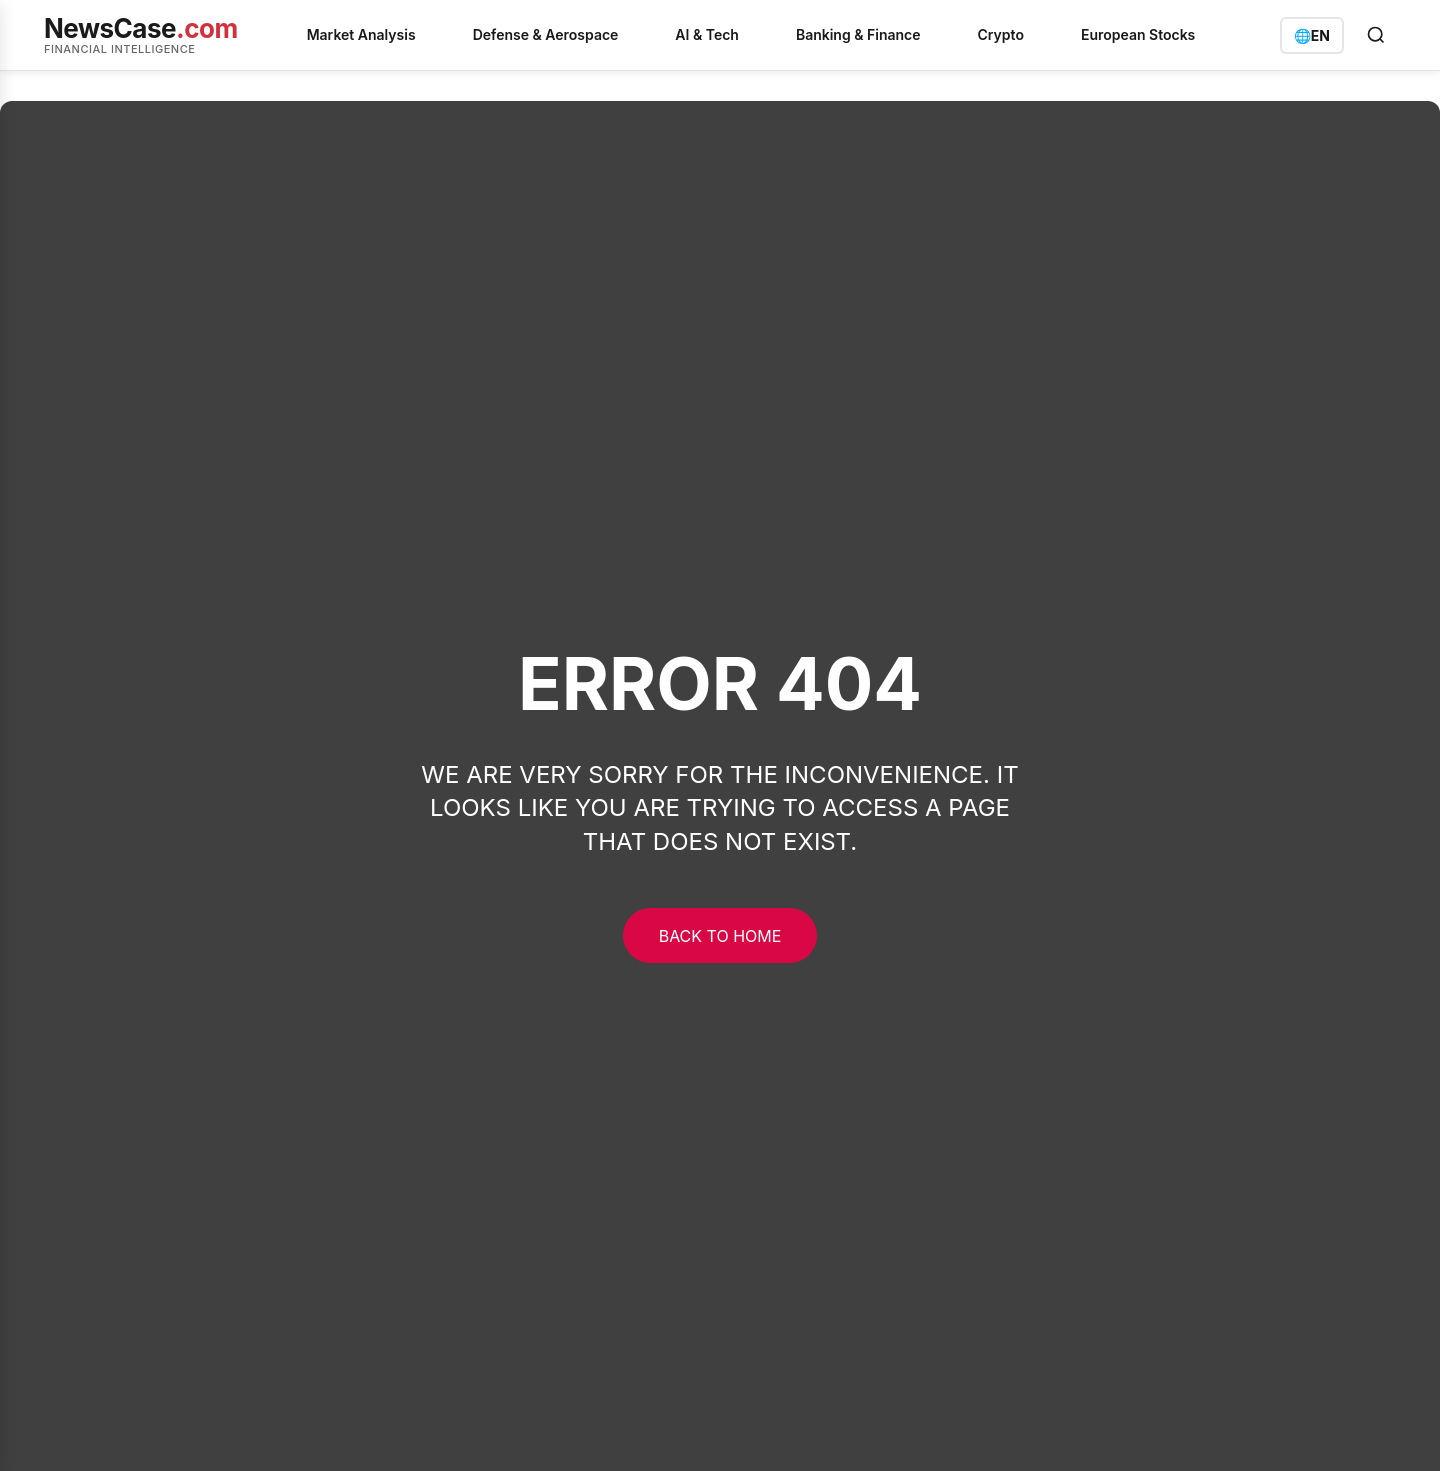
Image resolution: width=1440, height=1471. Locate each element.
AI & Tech (707, 34)
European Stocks (1138, 34)
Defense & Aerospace (546, 34)
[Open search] (1376, 35)
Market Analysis (361, 34)
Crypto (1001, 34)
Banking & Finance (858, 34)
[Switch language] (1312, 35)
